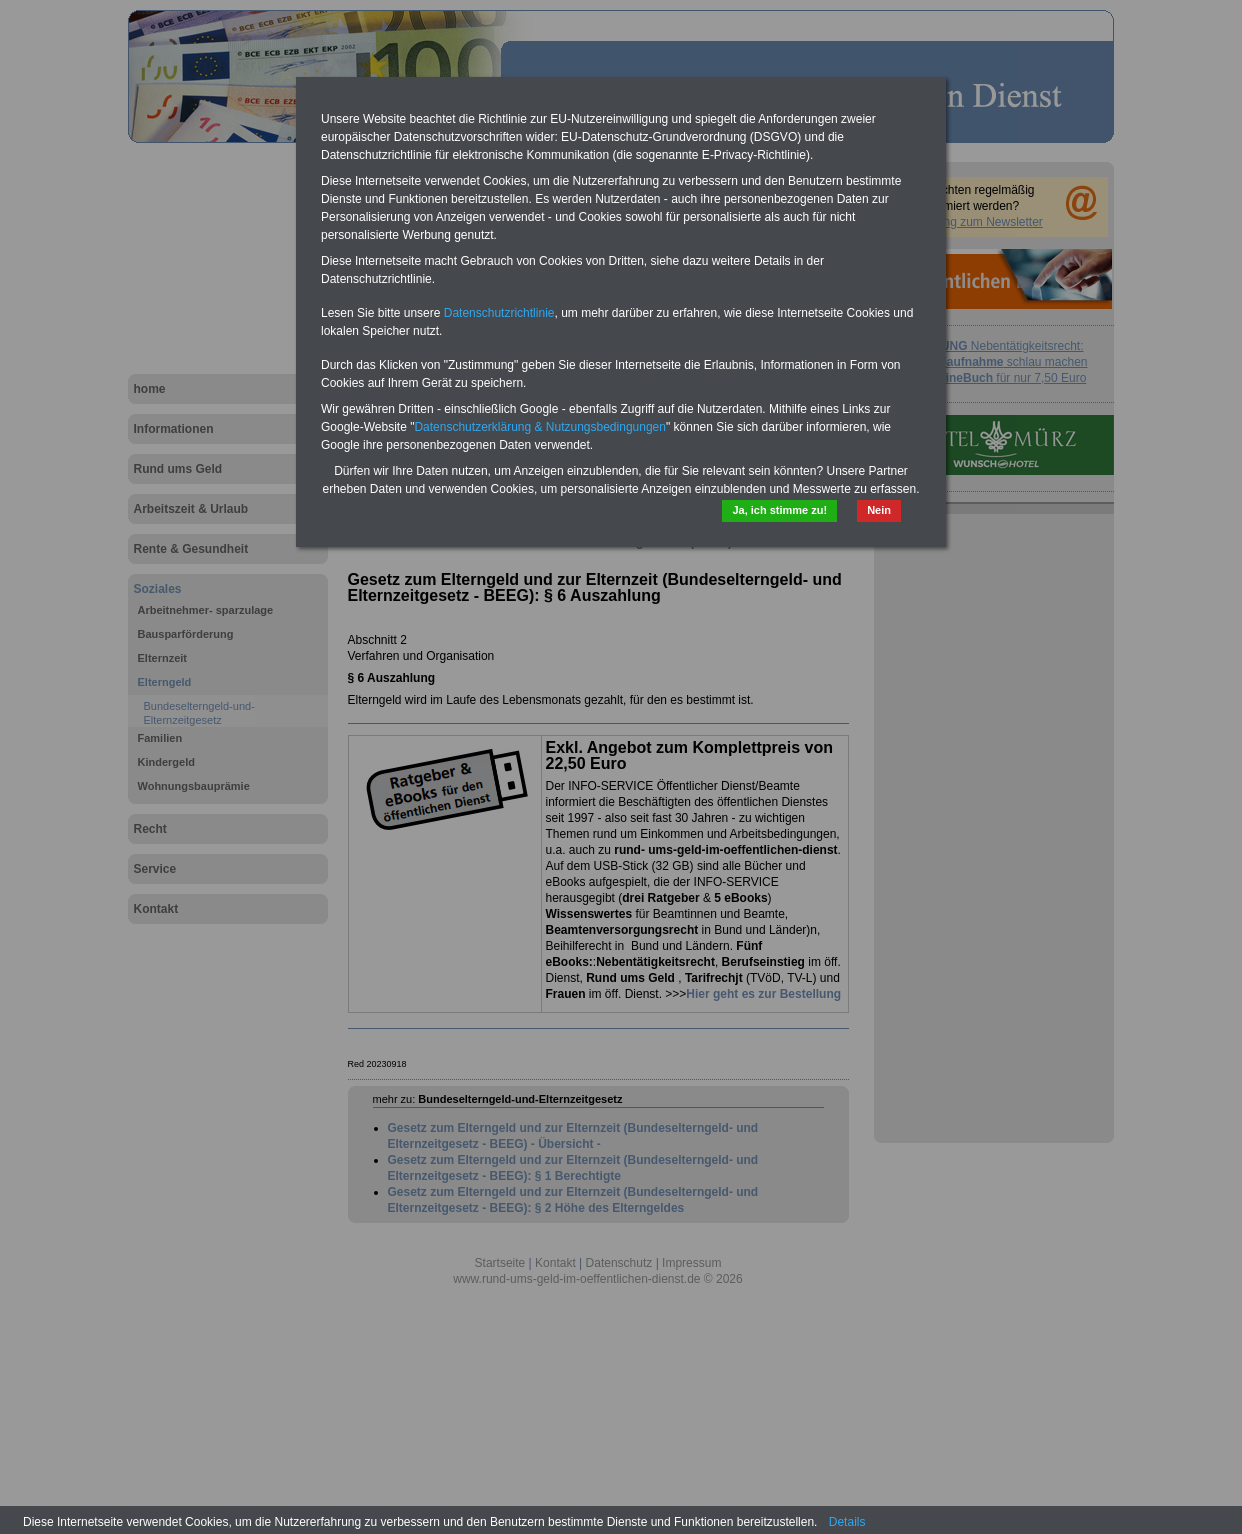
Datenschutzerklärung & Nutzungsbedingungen (540, 427)
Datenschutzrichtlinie (499, 313)
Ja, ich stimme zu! (779, 510)
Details (847, 1522)
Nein (879, 510)
